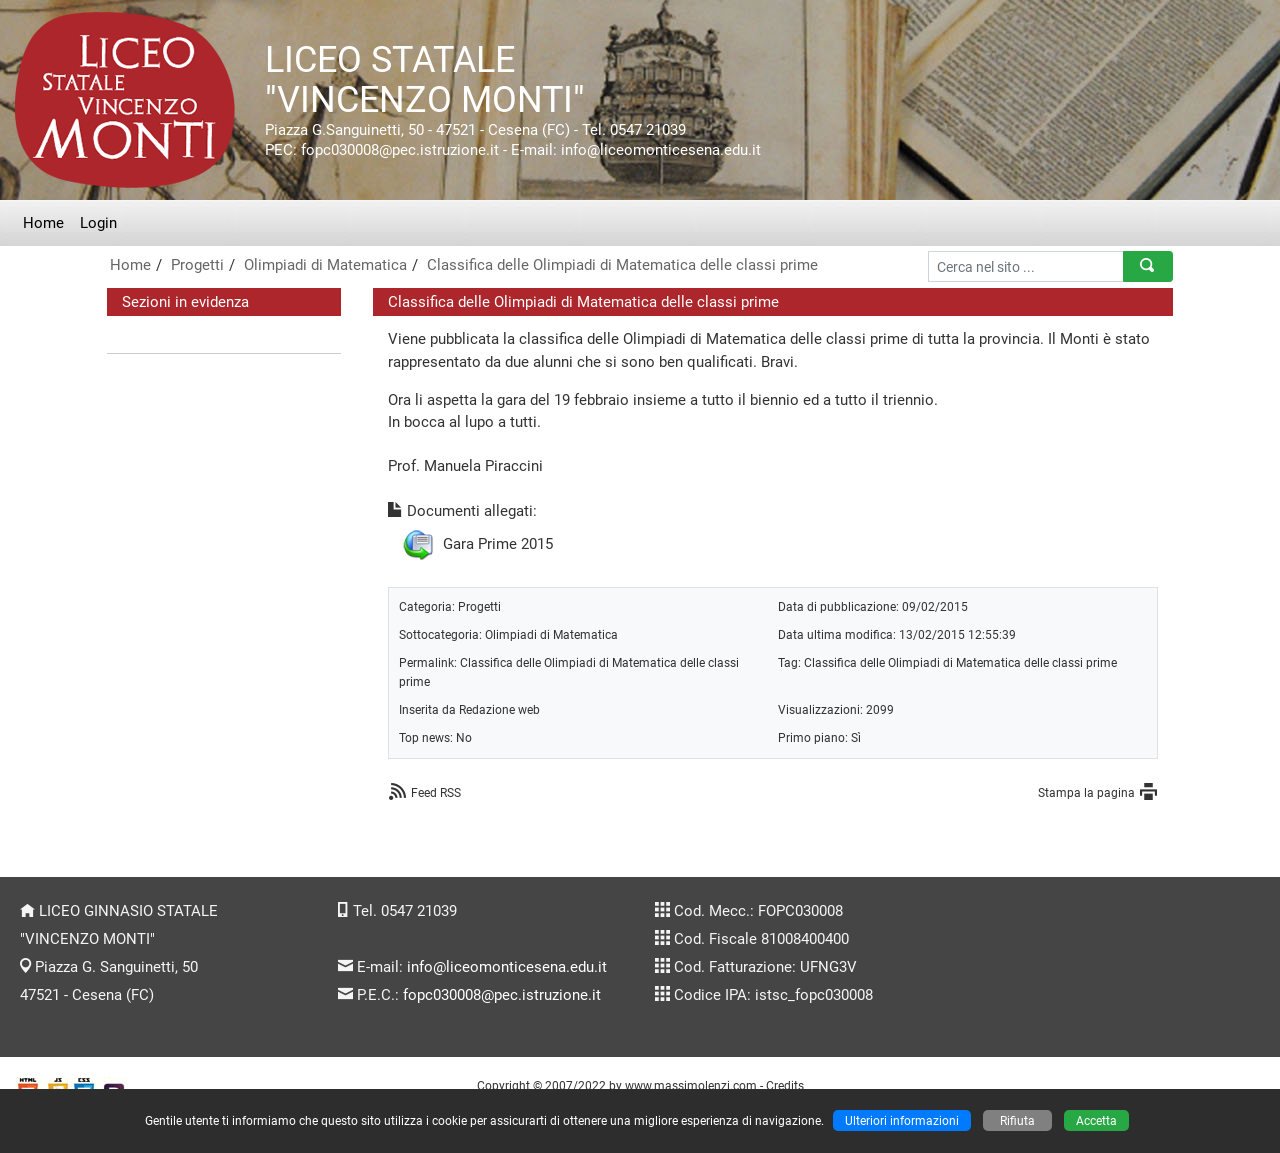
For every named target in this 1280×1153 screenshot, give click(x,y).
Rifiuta (1017, 1120)
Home (43, 223)
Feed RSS (436, 792)
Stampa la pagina (1086, 792)
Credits (785, 1085)
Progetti (197, 265)
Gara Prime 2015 (498, 544)
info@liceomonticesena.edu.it (507, 967)
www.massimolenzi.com (691, 1085)
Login (98, 223)
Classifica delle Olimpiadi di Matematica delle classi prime (622, 265)
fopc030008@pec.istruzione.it (502, 995)
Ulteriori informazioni (902, 1120)
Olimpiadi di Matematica (325, 265)
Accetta (1096, 1120)
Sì (856, 737)
